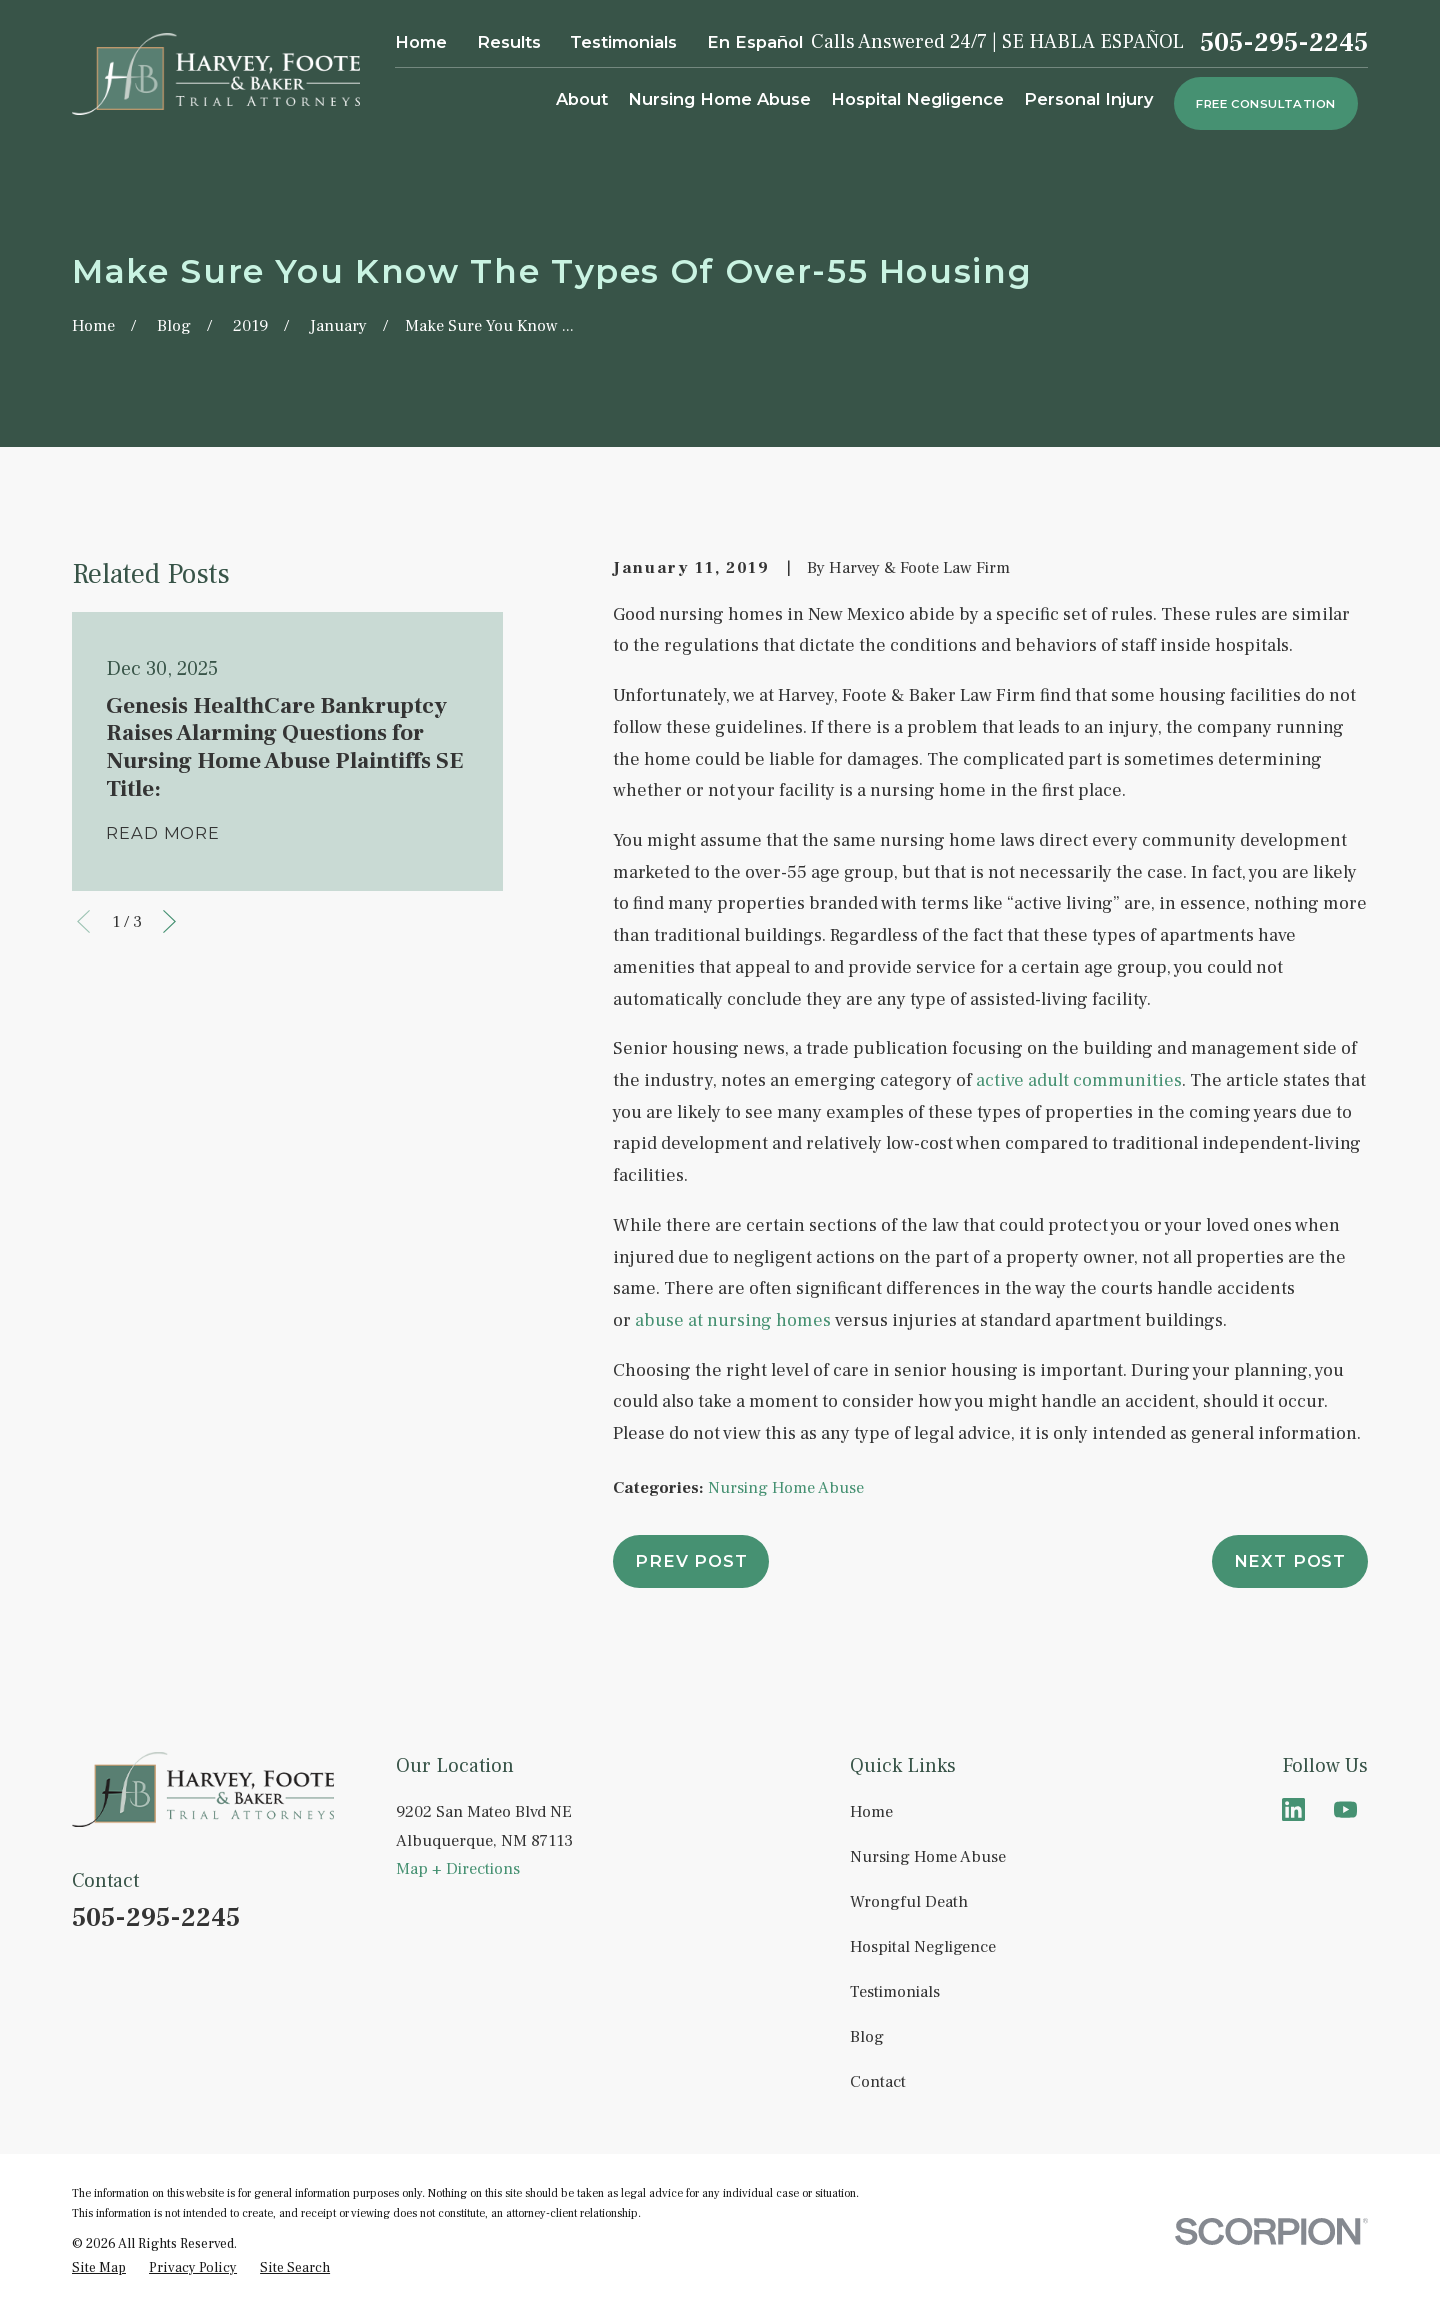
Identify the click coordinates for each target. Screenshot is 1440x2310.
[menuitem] (99, 2268)
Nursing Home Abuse (786, 1487)
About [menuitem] (582, 99)
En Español (755, 42)
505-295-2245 (1284, 43)
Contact (878, 2081)
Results (509, 42)
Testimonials (623, 42)
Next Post (1290, 1561)
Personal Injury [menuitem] (1089, 99)
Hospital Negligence (923, 1946)
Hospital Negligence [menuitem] (917, 99)
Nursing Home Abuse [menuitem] (719, 99)
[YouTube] (1345, 1809)
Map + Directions (458, 1868)
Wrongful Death (909, 1901)
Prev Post (691, 1561)
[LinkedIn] (1293, 1809)
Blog (867, 2036)
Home (421, 42)
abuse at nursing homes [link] (733, 1320)
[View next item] (169, 921)
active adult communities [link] (1079, 1080)
